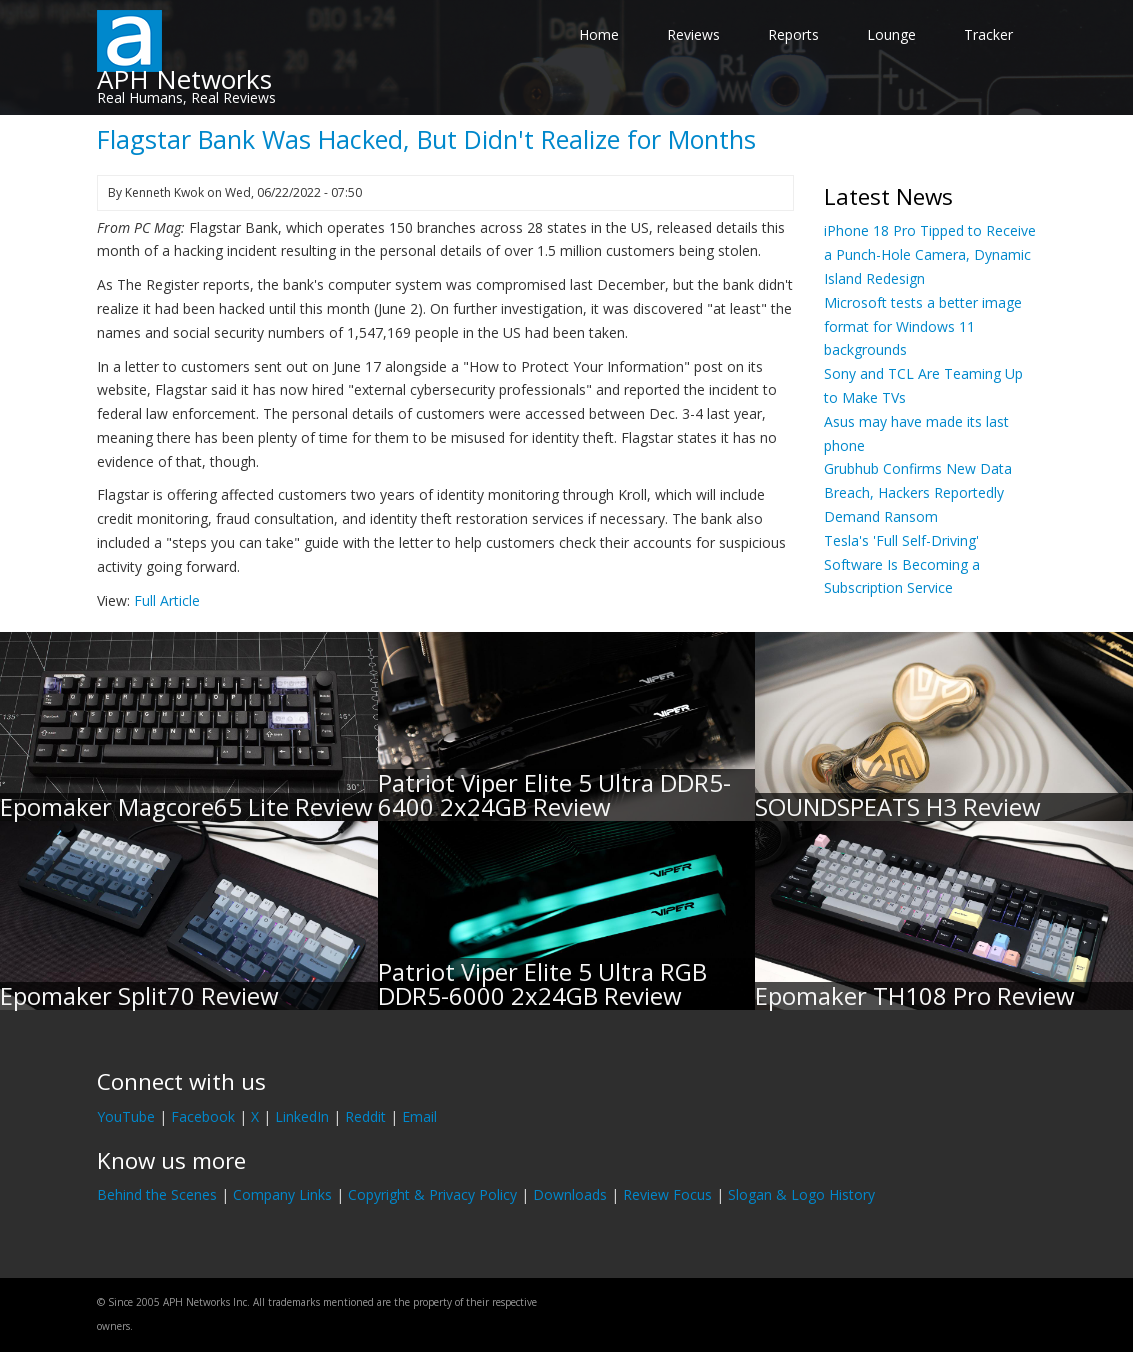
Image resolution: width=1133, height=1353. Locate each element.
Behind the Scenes (157, 1194)
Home (599, 34)
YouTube (126, 1116)
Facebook (203, 1116)
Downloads (570, 1194)
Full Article (167, 600)
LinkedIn (302, 1116)
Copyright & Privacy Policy (432, 1194)
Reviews (693, 34)
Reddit (365, 1116)
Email (419, 1116)
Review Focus (667, 1194)
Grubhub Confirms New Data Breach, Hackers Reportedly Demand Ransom (918, 492)
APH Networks (184, 79)
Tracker (988, 34)
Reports (793, 34)
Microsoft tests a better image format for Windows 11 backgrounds (923, 326)
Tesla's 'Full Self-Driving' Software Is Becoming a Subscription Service (902, 564)
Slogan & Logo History (801, 1194)
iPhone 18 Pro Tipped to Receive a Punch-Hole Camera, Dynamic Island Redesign (930, 254)
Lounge (891, 34)
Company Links (282, 1194)
